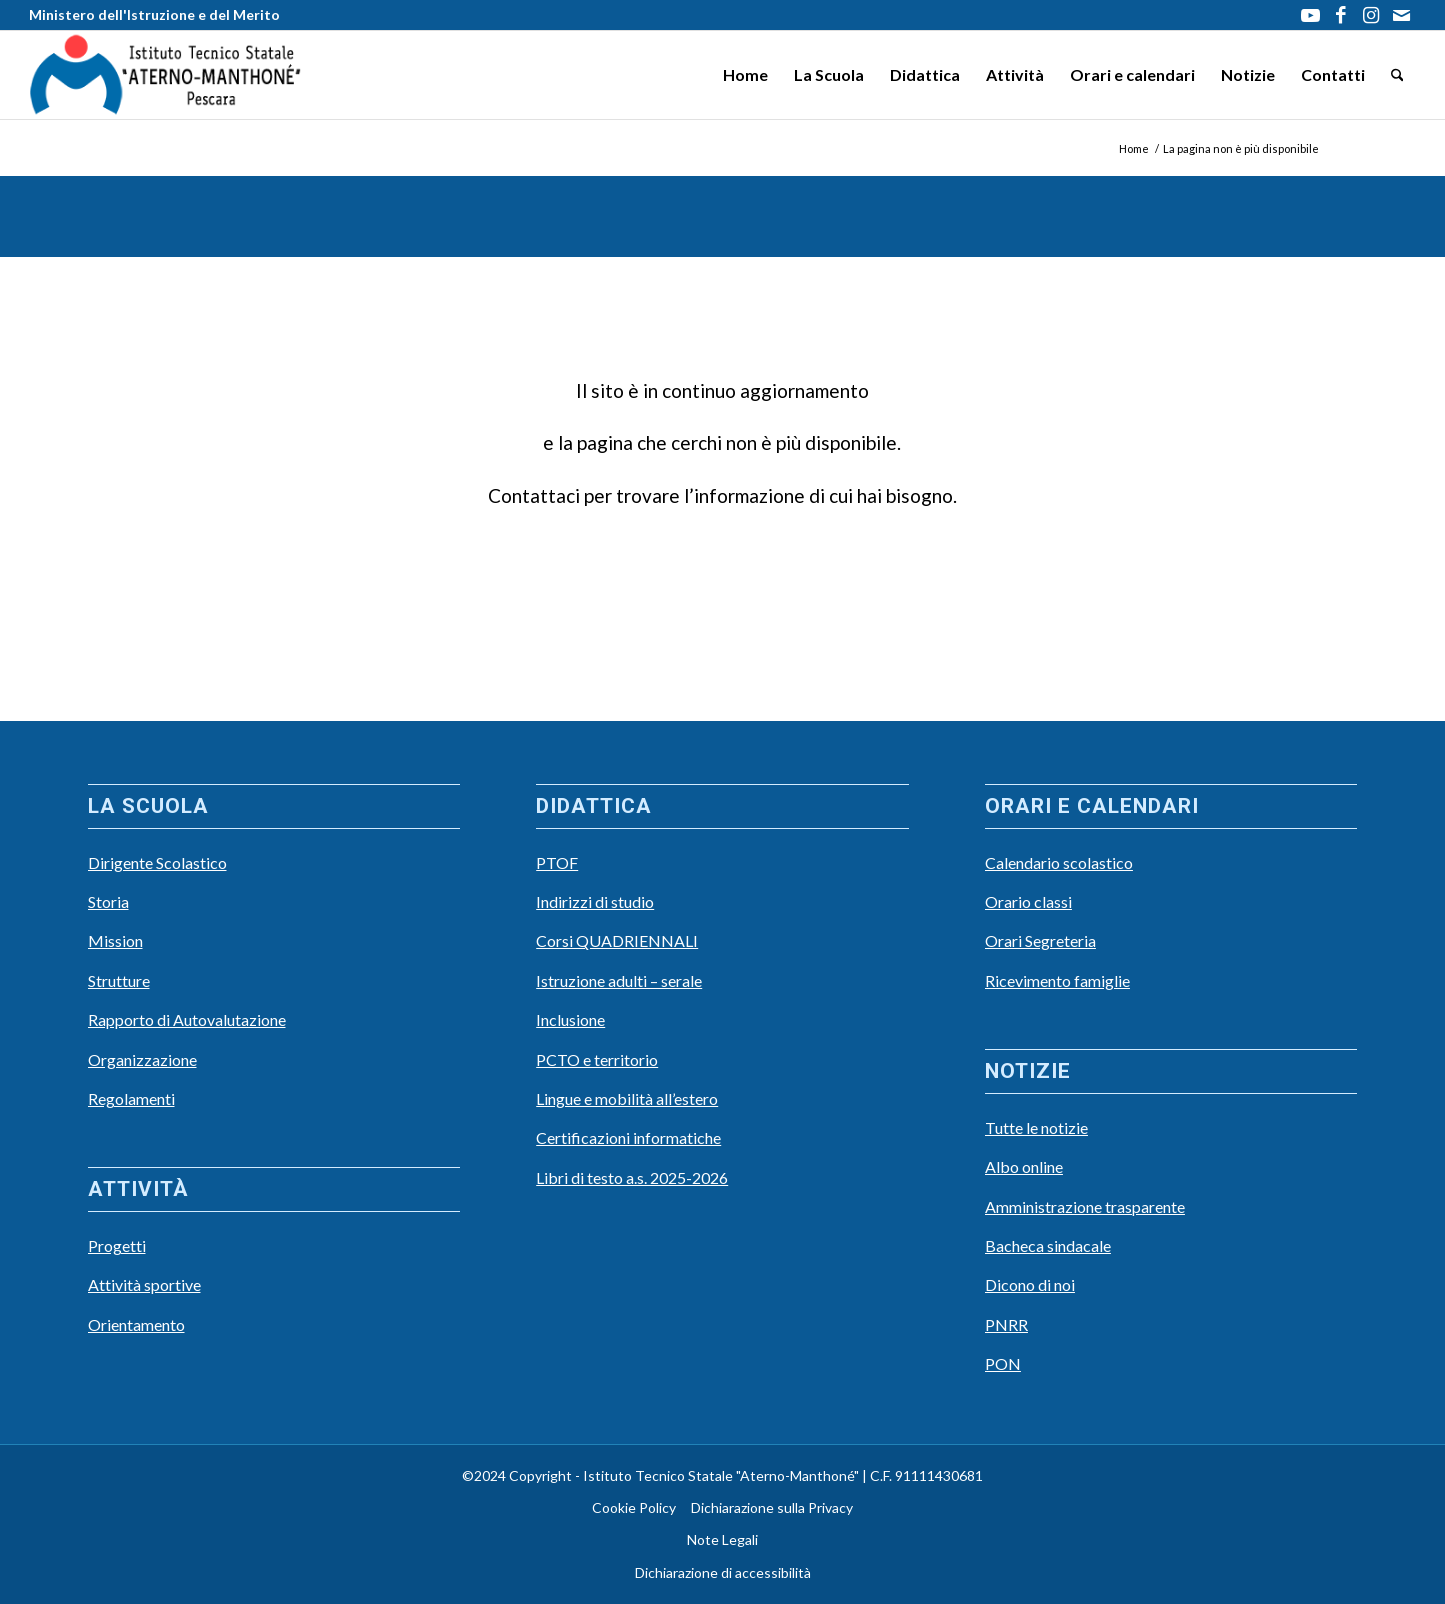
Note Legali (722, 1539)
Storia (108, 901)
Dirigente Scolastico (157, 862)
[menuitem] (745, 75)
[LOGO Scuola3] (165, 75)
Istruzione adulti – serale (619, 980)
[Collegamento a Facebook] (1340, 15)
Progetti (117, 1245)
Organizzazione (142, 1059)
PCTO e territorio (597, 1059)
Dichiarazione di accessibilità (723, 1572)
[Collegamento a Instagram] (1370, 15)
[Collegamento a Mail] (1401, 15)
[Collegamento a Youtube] (1310, 15)
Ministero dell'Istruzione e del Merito (154, 14)
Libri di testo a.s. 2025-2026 (632, 1177)
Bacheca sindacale (1048, 1245)
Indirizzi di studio (595, 901)
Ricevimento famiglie (1057, 980)
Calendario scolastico (1059, 862)
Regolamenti (131, 1098)
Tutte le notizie (1036, 1127)
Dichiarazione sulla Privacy (772, 1507)
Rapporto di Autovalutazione (187, 1019)
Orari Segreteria (1040, 940)
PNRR (1006, 1324)
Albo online (1024, 1166)
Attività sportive (144, 1284)
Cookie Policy (634, 1507)
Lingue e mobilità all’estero (627, 1098)
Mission (115, 940)
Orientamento (136, 1324)
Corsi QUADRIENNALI (617, 940)
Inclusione (570, 1019)
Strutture (119, 980)
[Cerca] (1397, 75)
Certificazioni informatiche (628, 1137)
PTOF (557, 862)
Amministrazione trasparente (1085, 1206)
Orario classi (1028, 901)
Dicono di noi (1030, 1284)
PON (1003, 1363)
